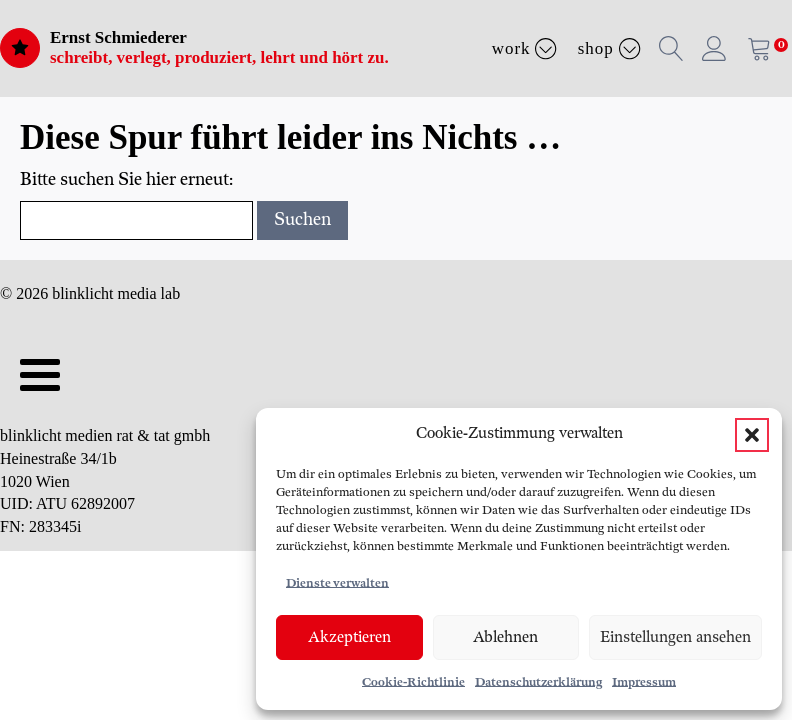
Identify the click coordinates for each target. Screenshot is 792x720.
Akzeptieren (349, 637)
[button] (752, 435)
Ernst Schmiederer (118, 37)
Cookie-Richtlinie (413, 682)
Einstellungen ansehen (675, 637)
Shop (609, 48)
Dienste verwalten (337, 583)
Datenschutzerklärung (538, 682)
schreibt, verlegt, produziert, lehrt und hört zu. (219, 57)
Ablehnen (505, 637)
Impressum (644, 682)
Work (525, 48)
